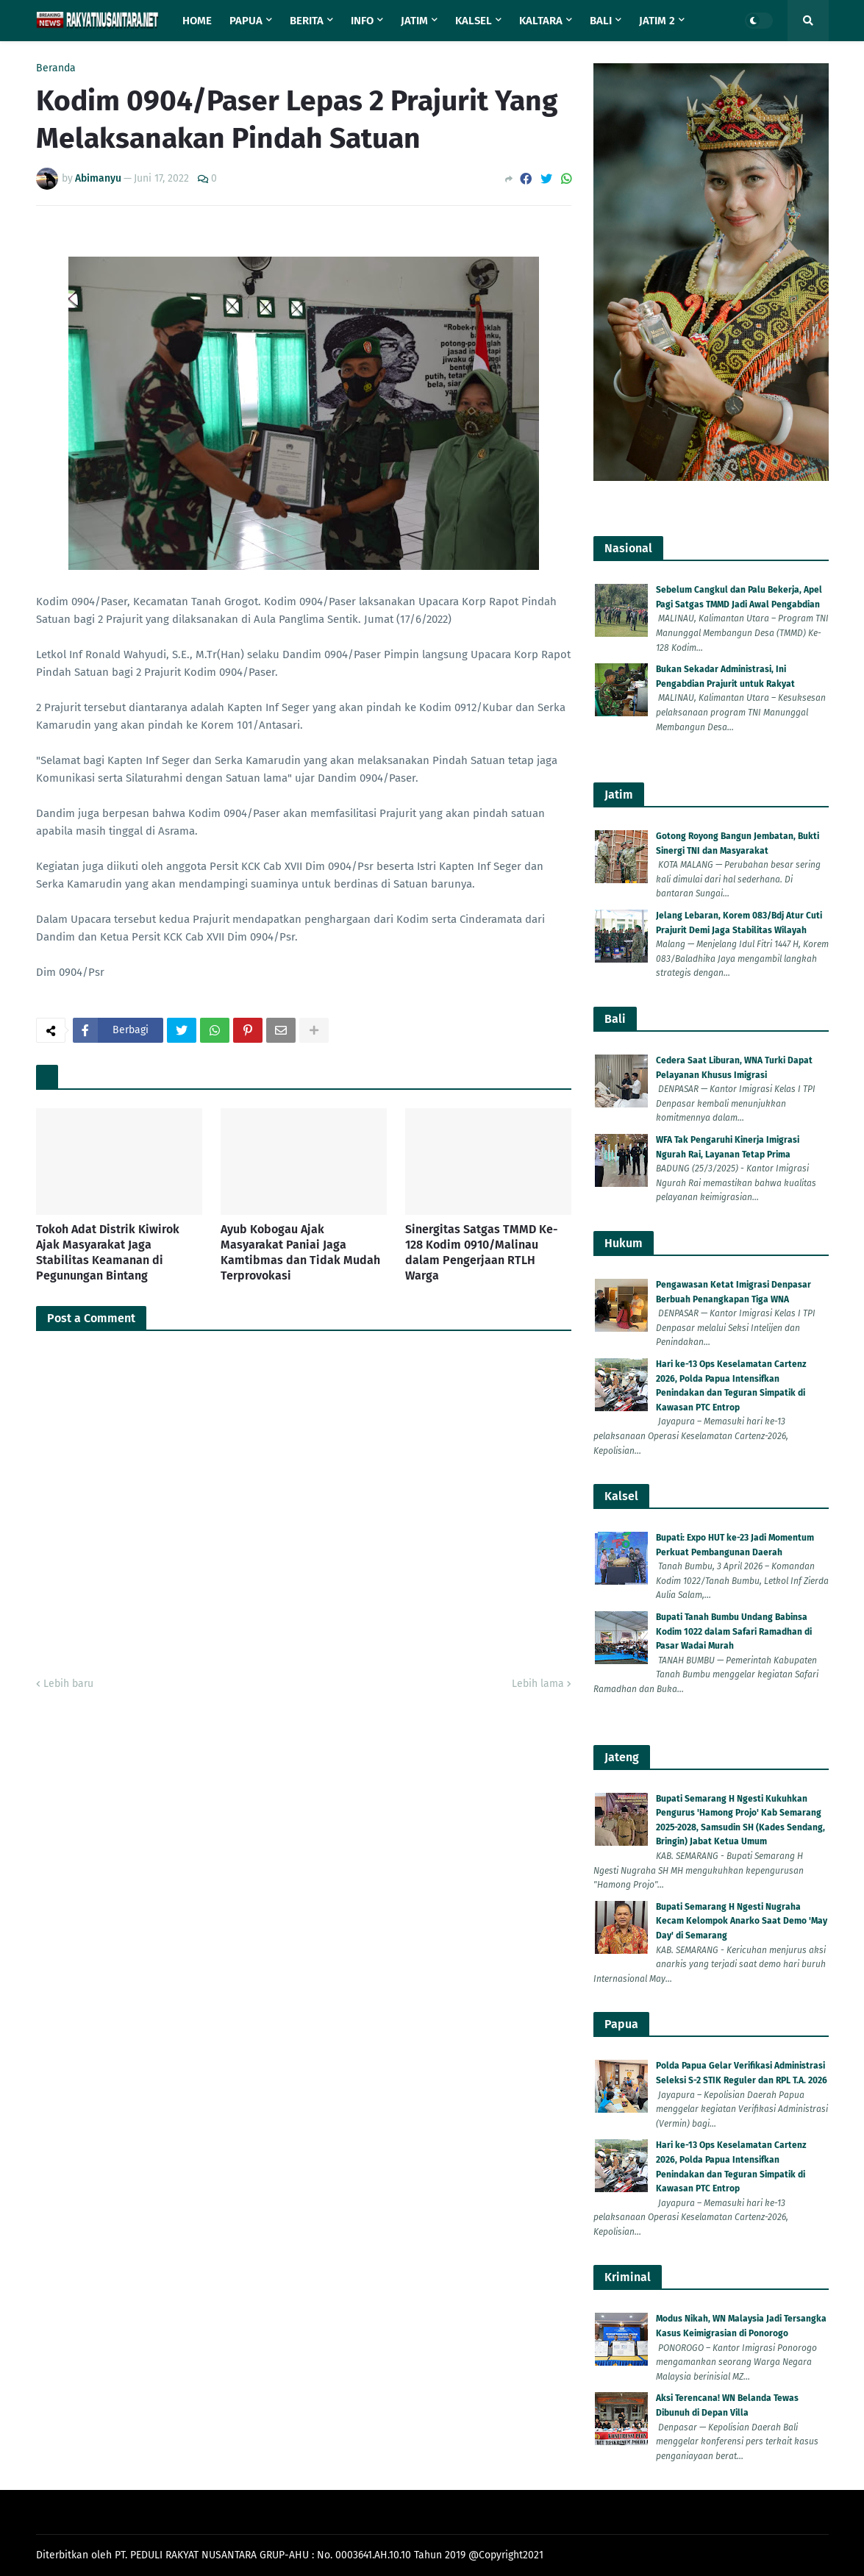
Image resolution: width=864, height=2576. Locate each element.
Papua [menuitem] (246, 20)
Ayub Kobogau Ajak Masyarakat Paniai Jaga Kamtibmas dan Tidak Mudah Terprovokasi (300, 1252)
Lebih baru (68, 1683)
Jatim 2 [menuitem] (657, 20)
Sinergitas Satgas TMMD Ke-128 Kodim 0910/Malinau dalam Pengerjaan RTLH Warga (481, 1252)
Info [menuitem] (362, 20)
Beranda (56, 68)
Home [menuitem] (197, 20)
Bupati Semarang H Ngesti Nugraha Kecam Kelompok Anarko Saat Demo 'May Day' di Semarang (741, 1921)
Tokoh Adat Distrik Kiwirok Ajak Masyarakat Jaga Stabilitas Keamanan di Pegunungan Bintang (107, 1252)
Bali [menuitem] (601, 20)
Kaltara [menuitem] (541, 20)
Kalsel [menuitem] (473, 20)
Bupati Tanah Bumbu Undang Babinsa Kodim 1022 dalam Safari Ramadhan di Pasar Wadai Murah (734, 1631)
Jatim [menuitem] (414, 20)
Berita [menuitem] (307, 20)
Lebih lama (538, 1683)
